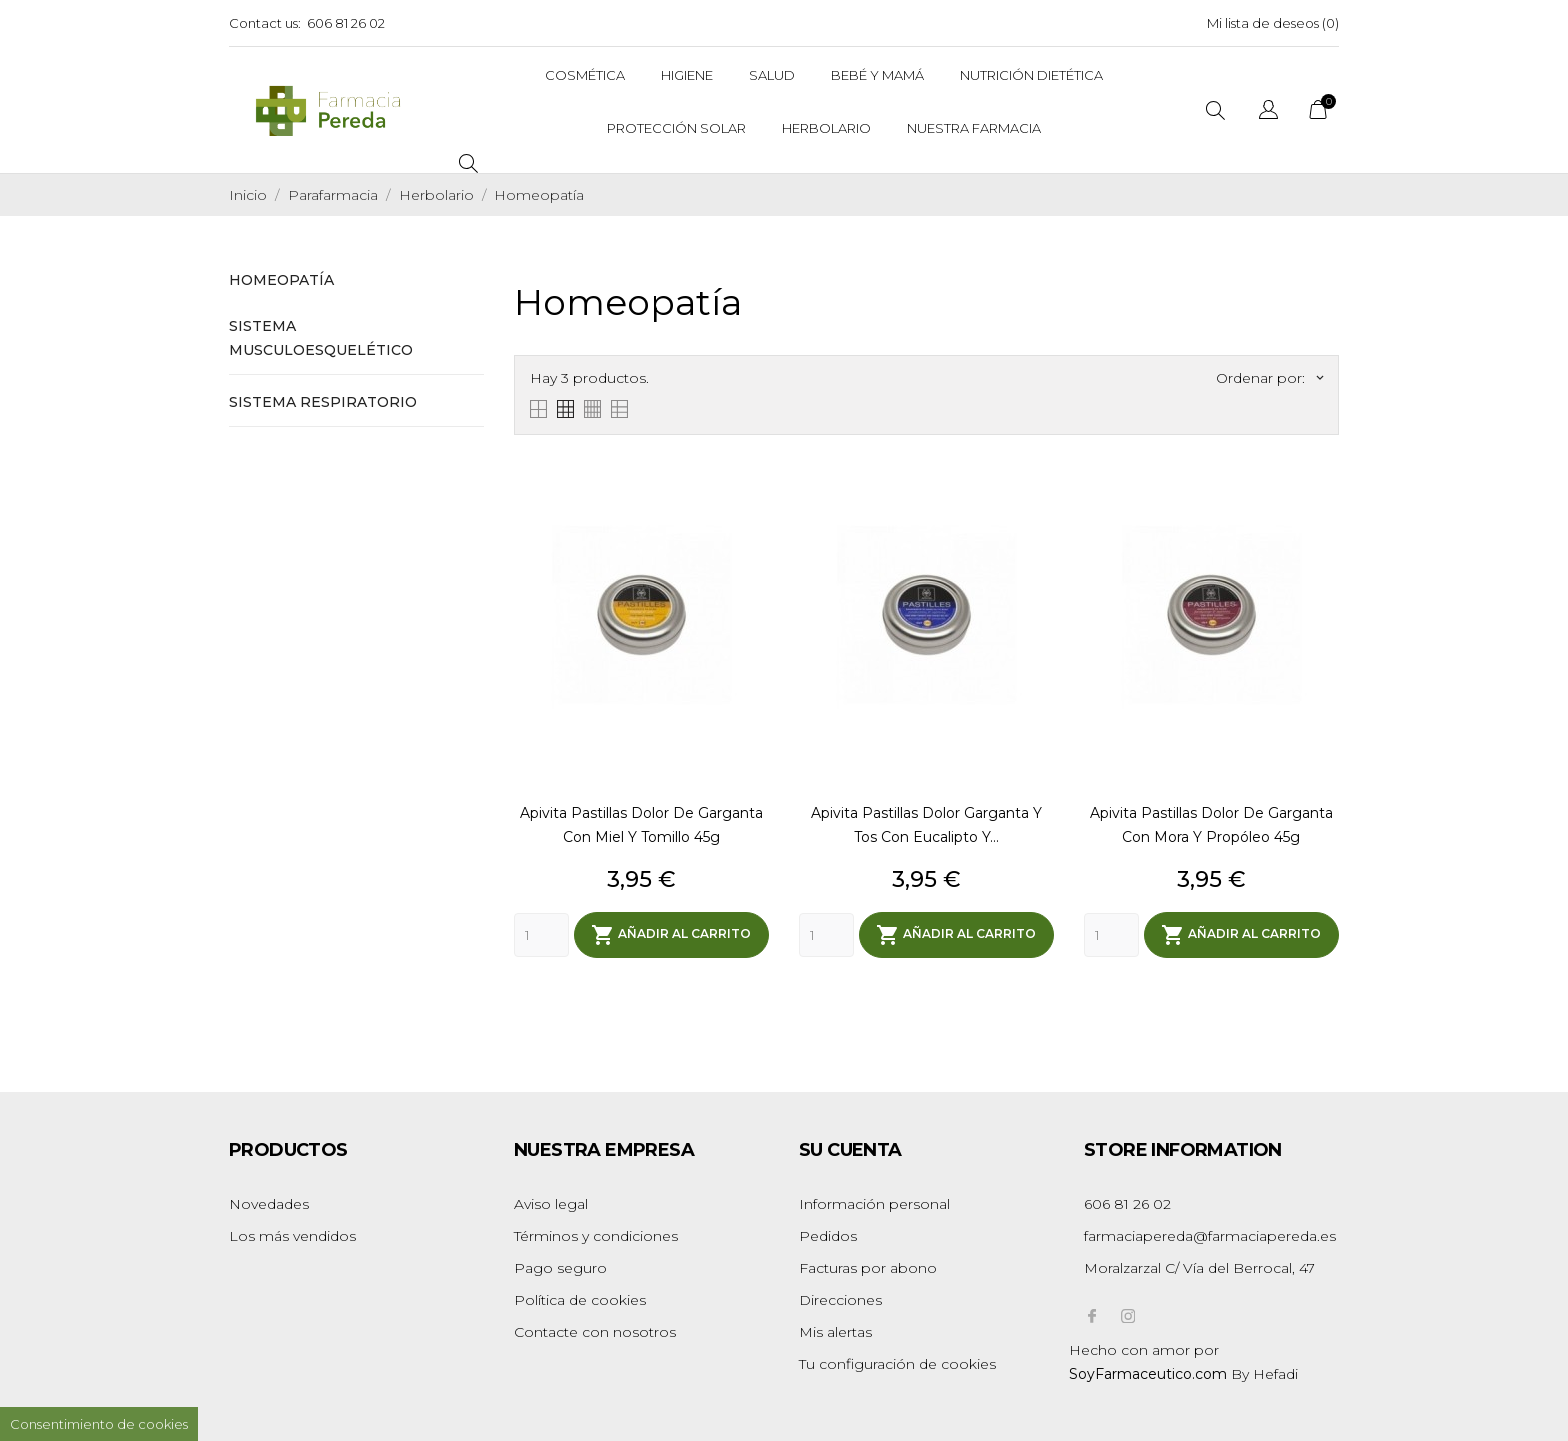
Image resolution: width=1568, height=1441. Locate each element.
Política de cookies (580, 1300)
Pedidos (828, 1236)
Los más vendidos (292, 1236)
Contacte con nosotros (595, 1332)
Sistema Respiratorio (323, 402)
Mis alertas (835, 1332)
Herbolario (826, 128)
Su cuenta (850, 1150)
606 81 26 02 (346, 23)
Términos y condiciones (596, 1236)
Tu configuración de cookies (897, 1364)
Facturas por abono (868, 1268)
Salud (772, 75)
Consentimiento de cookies (99, 1424)
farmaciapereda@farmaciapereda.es (1210, 1236)
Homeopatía (281, 280)
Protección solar (676, 128)
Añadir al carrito (671, 935)
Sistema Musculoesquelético (321, 338)
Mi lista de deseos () (1273, 23)
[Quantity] (541, 935)
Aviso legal (551, 1204)
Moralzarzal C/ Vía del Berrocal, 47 (1199, 1268)
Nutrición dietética (1031, 75)
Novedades (269, 1204)
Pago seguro (560, 1268)
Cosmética (585, 75)
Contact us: (265, 23)
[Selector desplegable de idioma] (1268, 112)
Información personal (874, 1204)
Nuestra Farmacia (974, 128)
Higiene (687, 75)
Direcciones (840, 1300)
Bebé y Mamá (877, 75)
